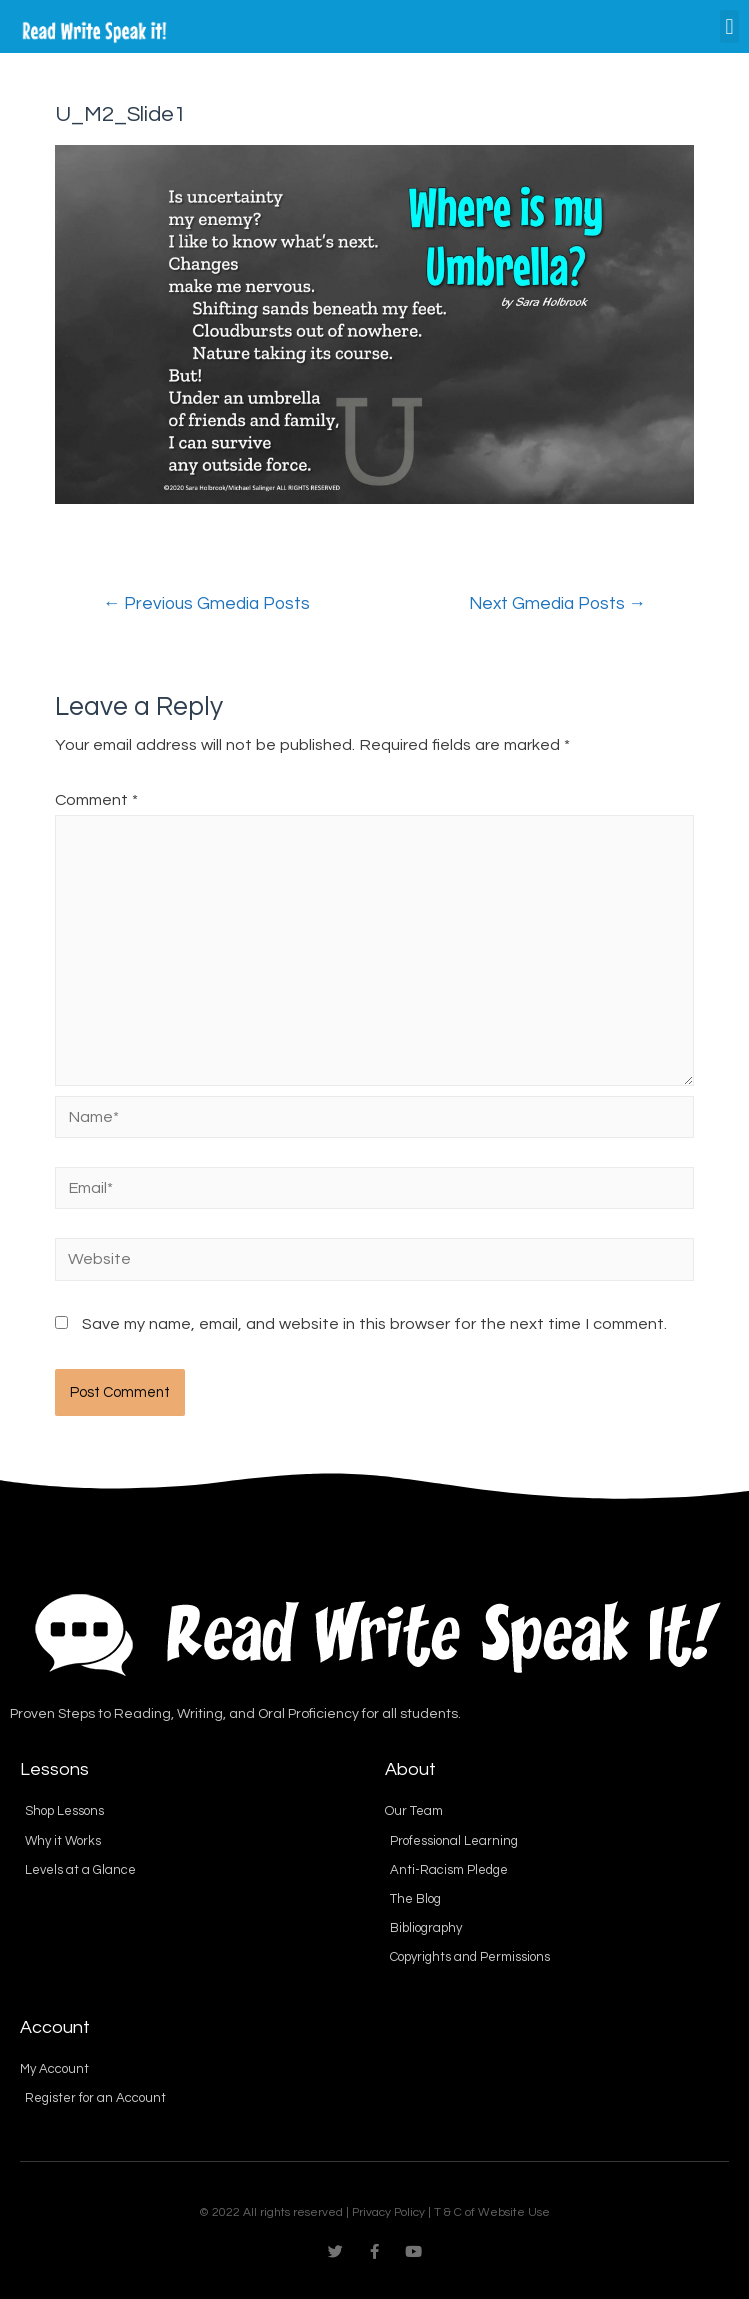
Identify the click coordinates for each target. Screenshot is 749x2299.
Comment (96, 800)
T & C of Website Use (492, 2212)
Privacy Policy (388, 2212)
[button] (729, 26)
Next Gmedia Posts (558, 604)
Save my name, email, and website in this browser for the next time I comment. (374, 1324)
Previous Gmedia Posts (207, 604)
